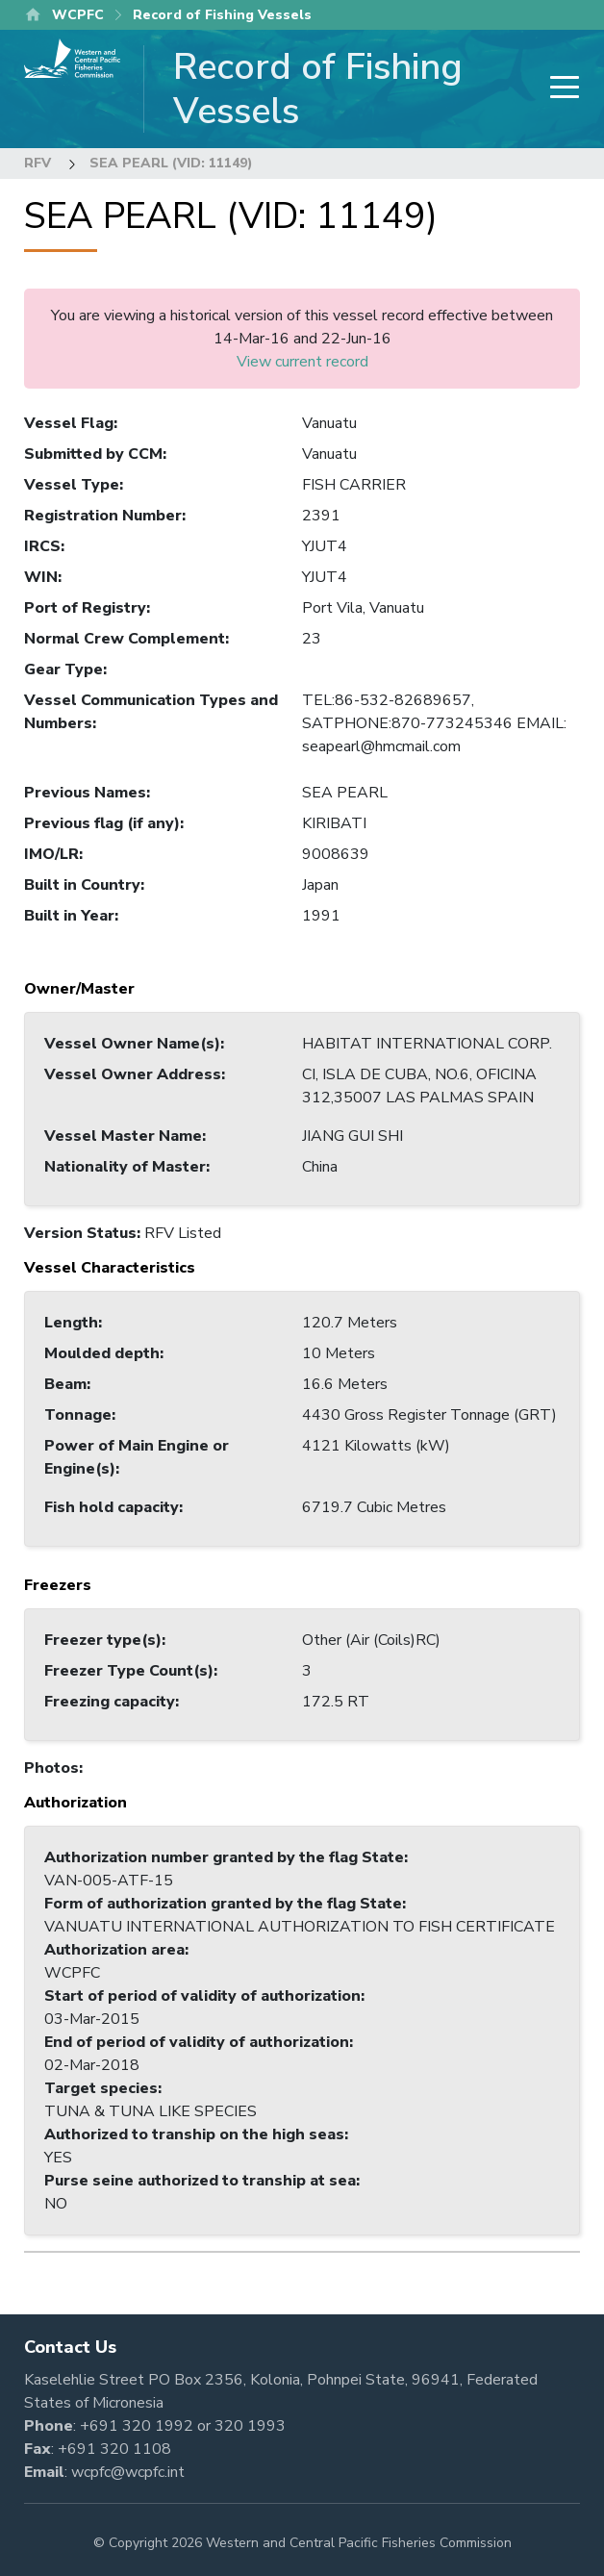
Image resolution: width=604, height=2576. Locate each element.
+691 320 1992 (136, 2426)
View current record (302, 361)
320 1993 (250, 2426)
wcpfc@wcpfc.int (128, 2472)
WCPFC (78, 15)
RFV (37, 163)
